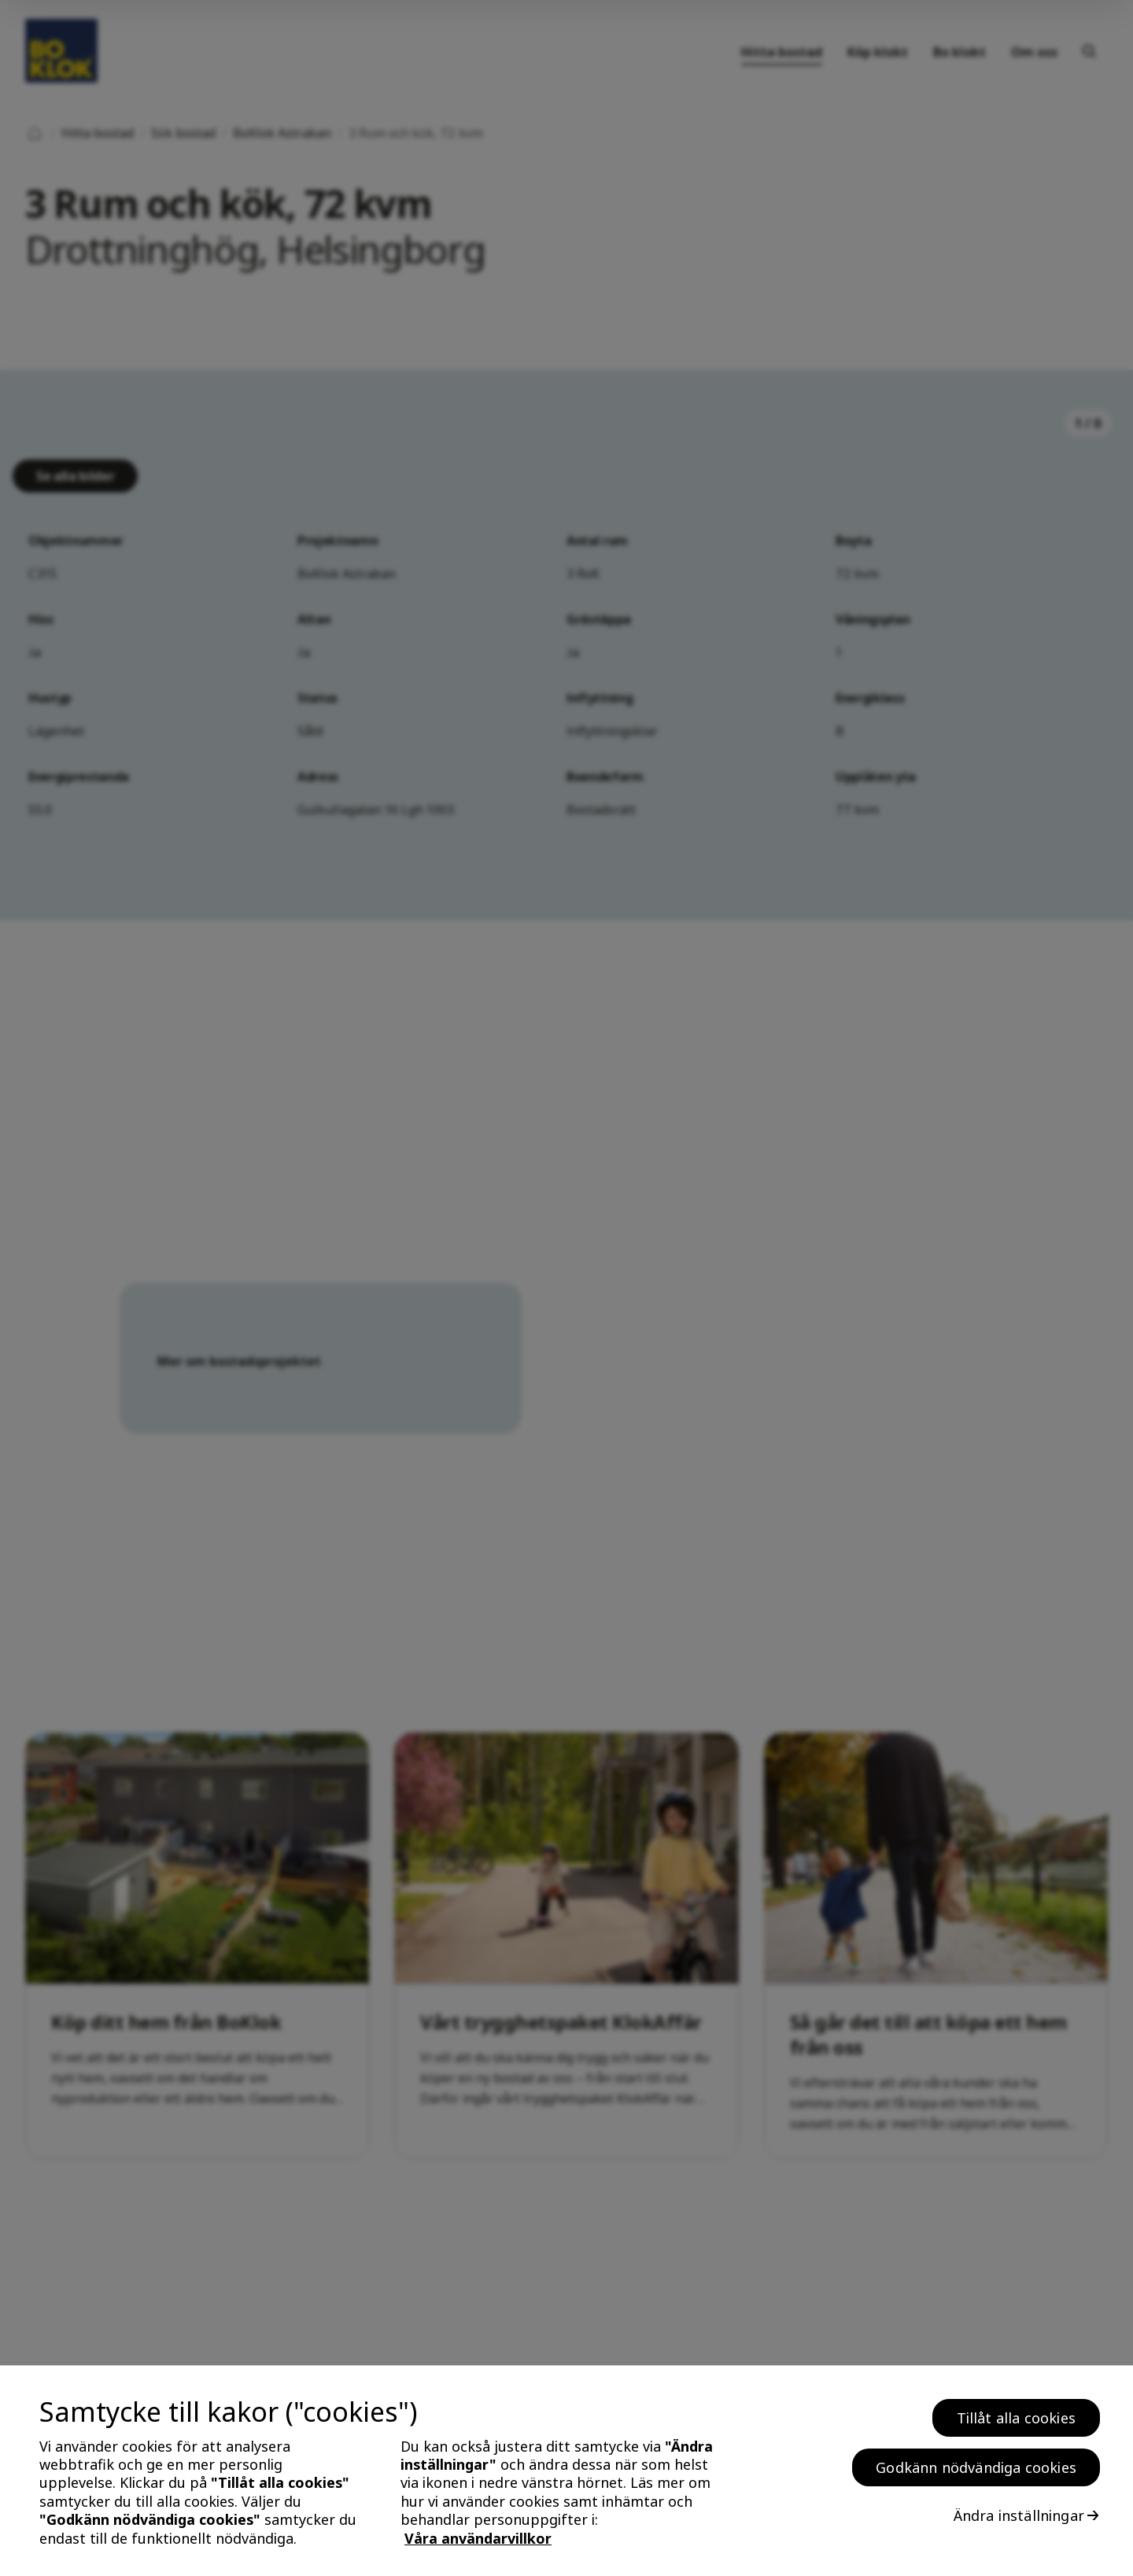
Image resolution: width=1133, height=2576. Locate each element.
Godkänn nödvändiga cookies (976, 2467)
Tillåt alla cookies (1016, 2417)
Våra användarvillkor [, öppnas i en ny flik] (478, 2538)
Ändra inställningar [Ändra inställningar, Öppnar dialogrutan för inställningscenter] (1019, 2515)
